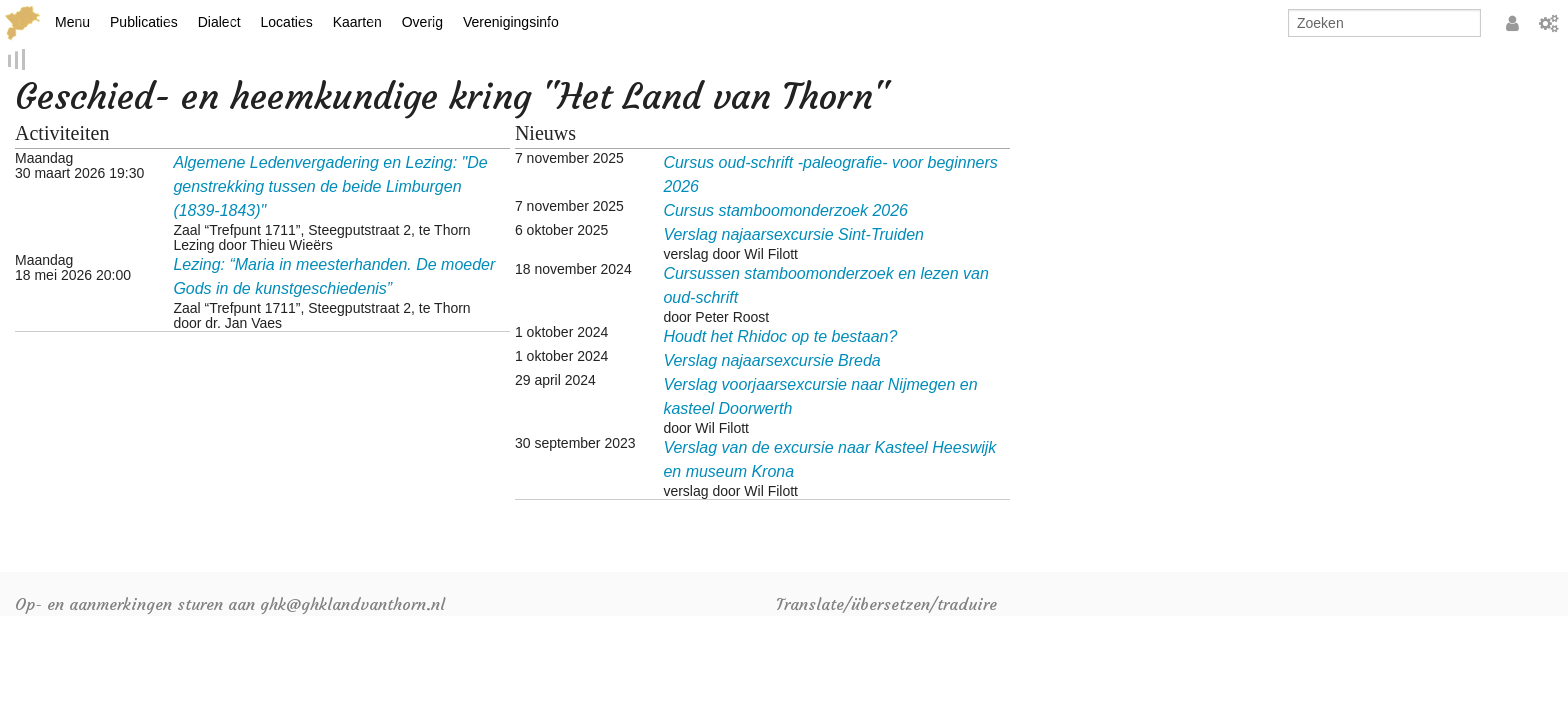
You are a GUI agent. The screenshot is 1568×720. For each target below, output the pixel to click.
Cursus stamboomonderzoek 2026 (785, 211)
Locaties (287, 22)
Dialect (219, 22)
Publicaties (144, 22)
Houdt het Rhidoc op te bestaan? (780, 337)
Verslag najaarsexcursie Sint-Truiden (793, 235)
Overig (422, 22)
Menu (72, 22)
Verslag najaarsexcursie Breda (771, 361)
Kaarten (357, 22)
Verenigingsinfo (511, 22)
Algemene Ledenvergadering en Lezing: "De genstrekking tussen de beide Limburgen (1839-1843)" (330, 187)
